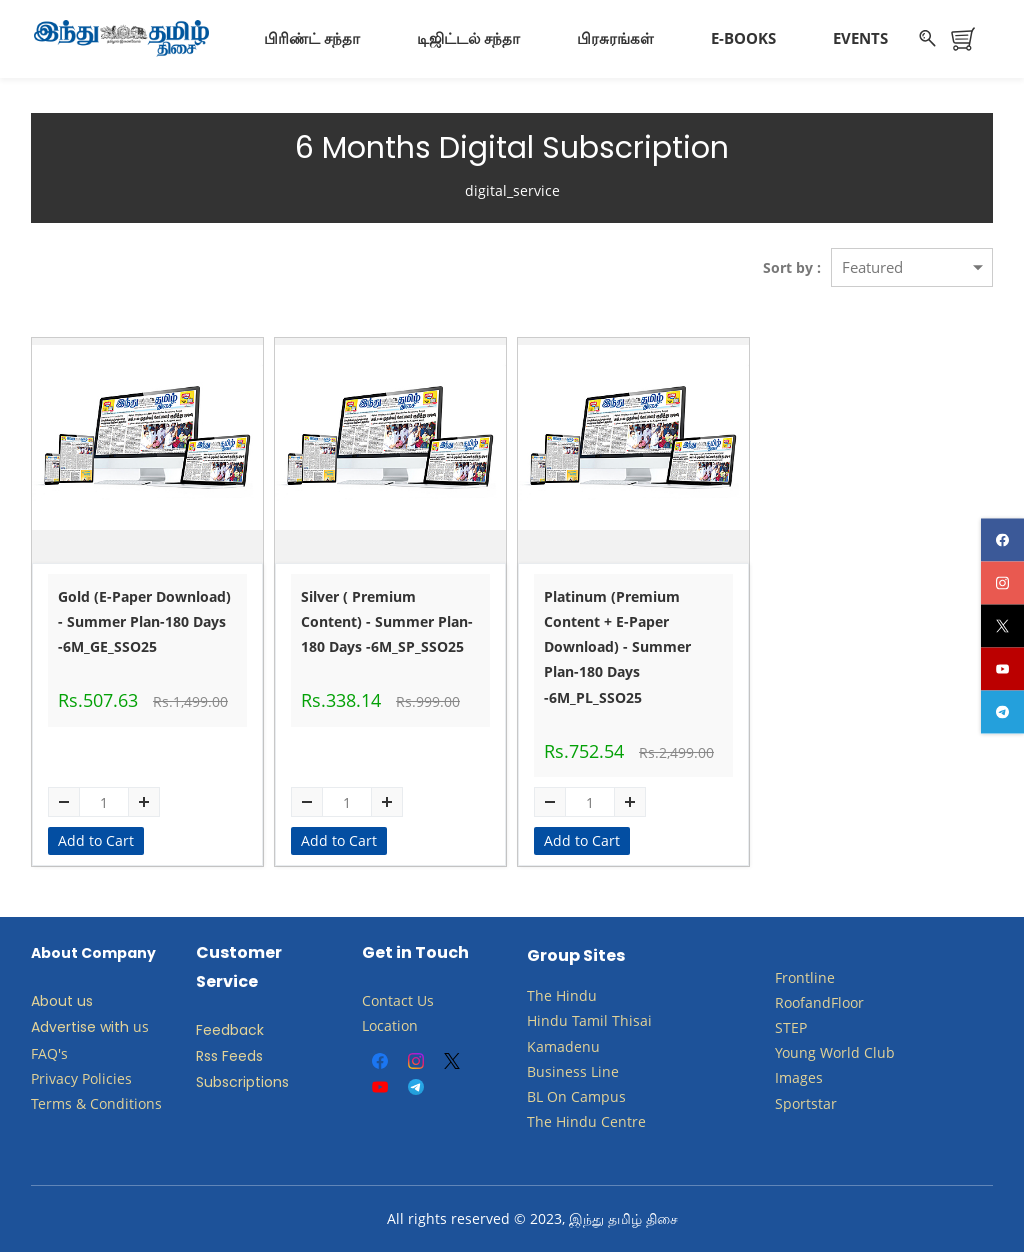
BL (535, 1095)
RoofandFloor (819, 1001)
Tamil (590, 1020)
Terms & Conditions (96, 1102)
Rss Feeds (229, 1056)
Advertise (63, 1027)
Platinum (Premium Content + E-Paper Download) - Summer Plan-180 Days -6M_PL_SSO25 (617, 646)
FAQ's (49, 1052)
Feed (213, 1029)
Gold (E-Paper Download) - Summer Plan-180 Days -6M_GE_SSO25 (144, 620)
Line (605, 1070)
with (114, 1027)
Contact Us (398, 1000)
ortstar (814, 1102)
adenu (578, 1045)
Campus (598, 1095)
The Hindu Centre (586, 1121)
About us (62, 1001)
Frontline (805, 976)
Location (390, 1025)
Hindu (576, 995)
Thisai (632, 1020)
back (247, 1029)
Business (557, 1070)
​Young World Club (835, 1052)
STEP (791, 1026)
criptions (259, 1082)
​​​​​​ (569, 1095)
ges (811, 1077)
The (539, 995)
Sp (783, 1102)
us (141, 1026)
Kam (542, 1045)
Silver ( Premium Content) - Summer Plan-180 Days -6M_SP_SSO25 (387, 620)
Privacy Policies (83, 1077)
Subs (212, 1082)
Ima (787, 1077)
